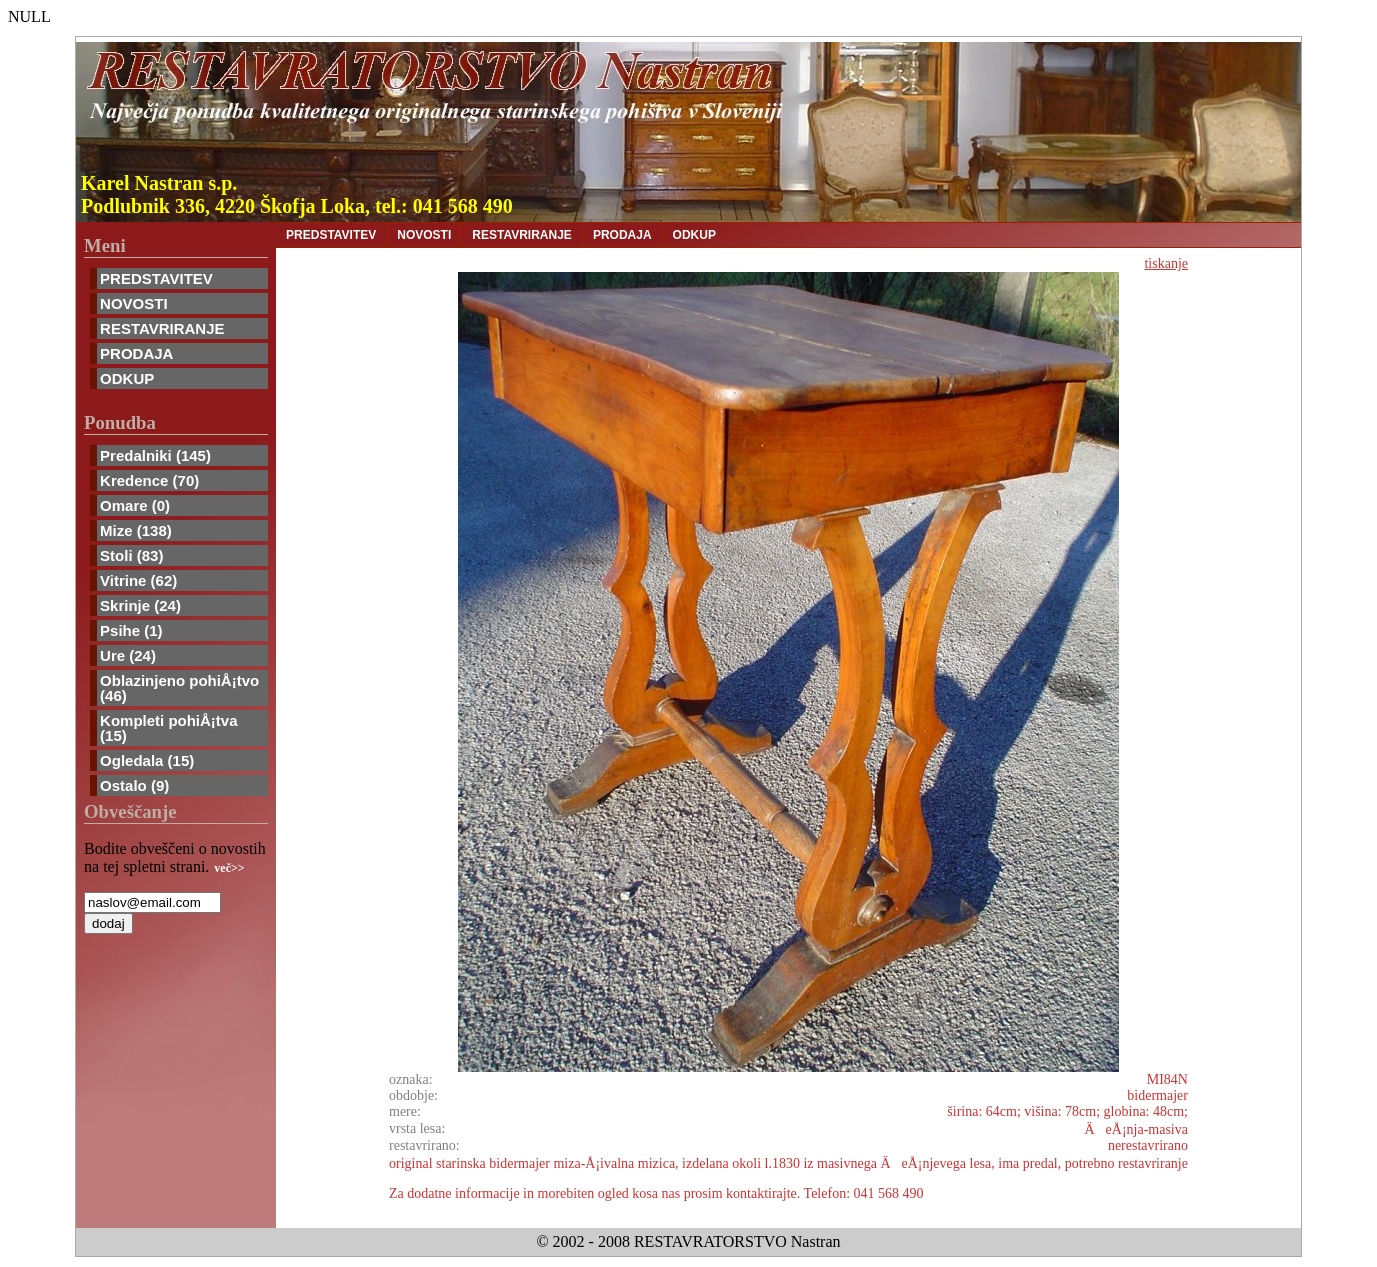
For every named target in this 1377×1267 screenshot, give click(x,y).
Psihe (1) (131, 630)
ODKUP (127, 378)
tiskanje (1166, 263)
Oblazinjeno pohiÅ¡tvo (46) (179, 688)
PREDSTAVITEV (156, 278)
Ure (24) (128, 655)
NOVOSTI (134, 303)
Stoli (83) (131, 555)
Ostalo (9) (134, 785)
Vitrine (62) (138, 580)
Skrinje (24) (140, 605)
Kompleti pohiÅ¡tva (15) (169, 728)
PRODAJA (136, 353)
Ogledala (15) (147, 760)
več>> (229, 868)
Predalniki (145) (155, 455)
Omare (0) (135, 505)
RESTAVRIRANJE (162, 328)
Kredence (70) (149, 480)
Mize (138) (136, 530)
